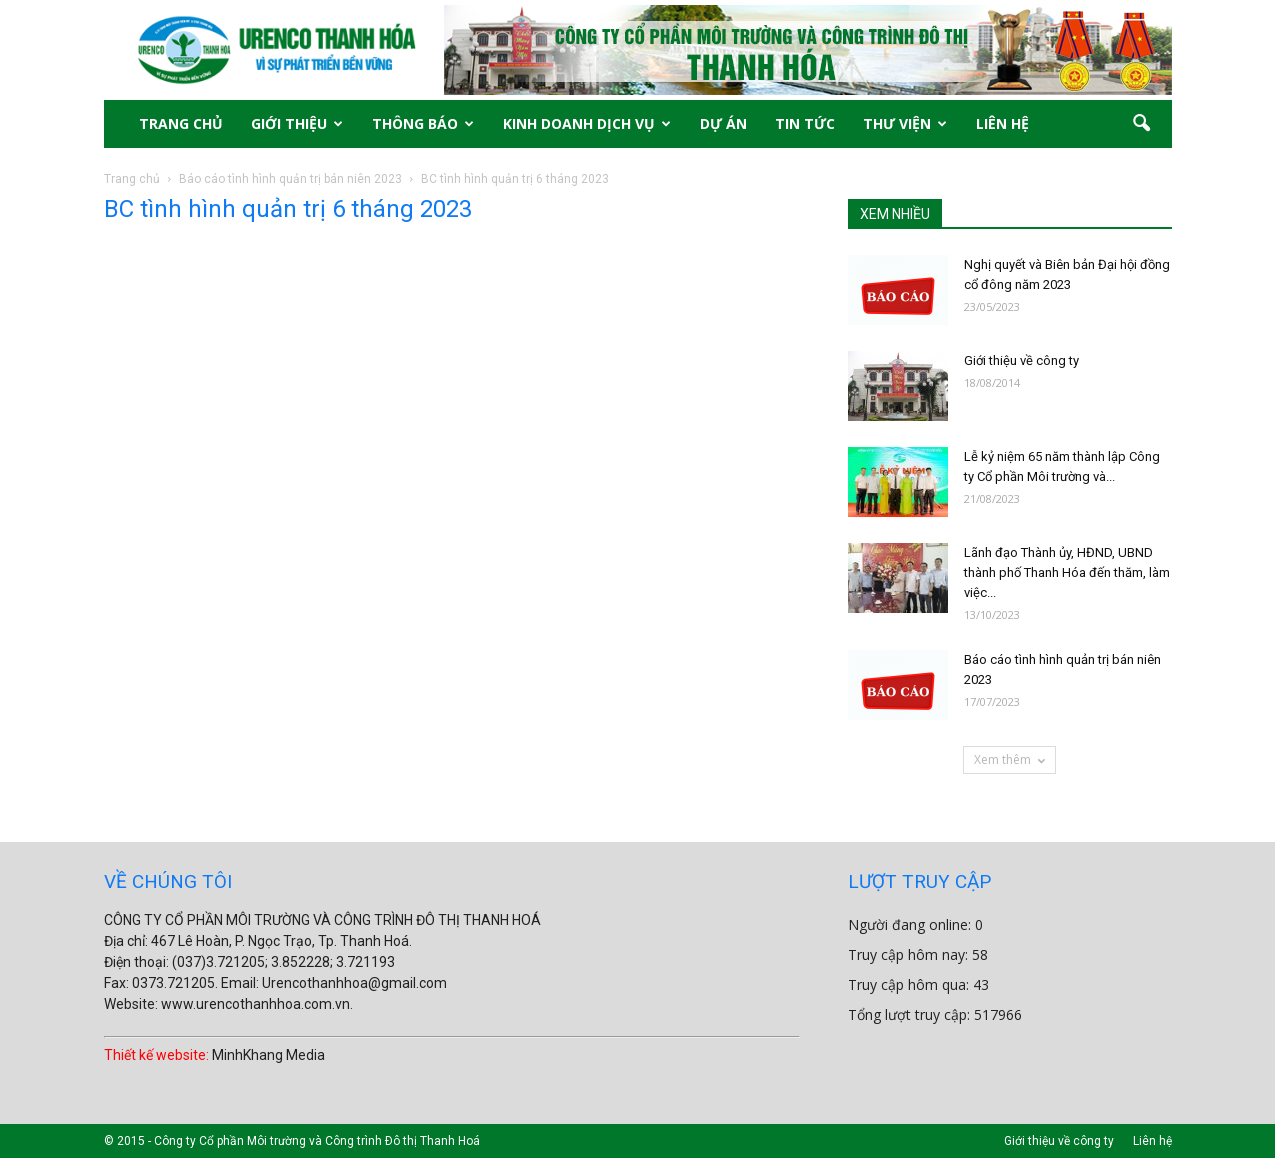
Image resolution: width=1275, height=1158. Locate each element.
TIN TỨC (805, 123)
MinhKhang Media (268, 1055)
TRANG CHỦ (181, 123)
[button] (1142, 124)
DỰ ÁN (723, 123)
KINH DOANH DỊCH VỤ (587, 123)
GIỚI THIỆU (297, 123)
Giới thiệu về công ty (1021, 360)
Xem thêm (1009, 759)
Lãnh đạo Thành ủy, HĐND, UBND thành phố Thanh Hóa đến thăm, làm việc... (1067, 572)
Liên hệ (1152, 1141)
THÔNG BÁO (423, 123)
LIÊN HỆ (1002, 123)
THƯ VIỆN (905, 123)
